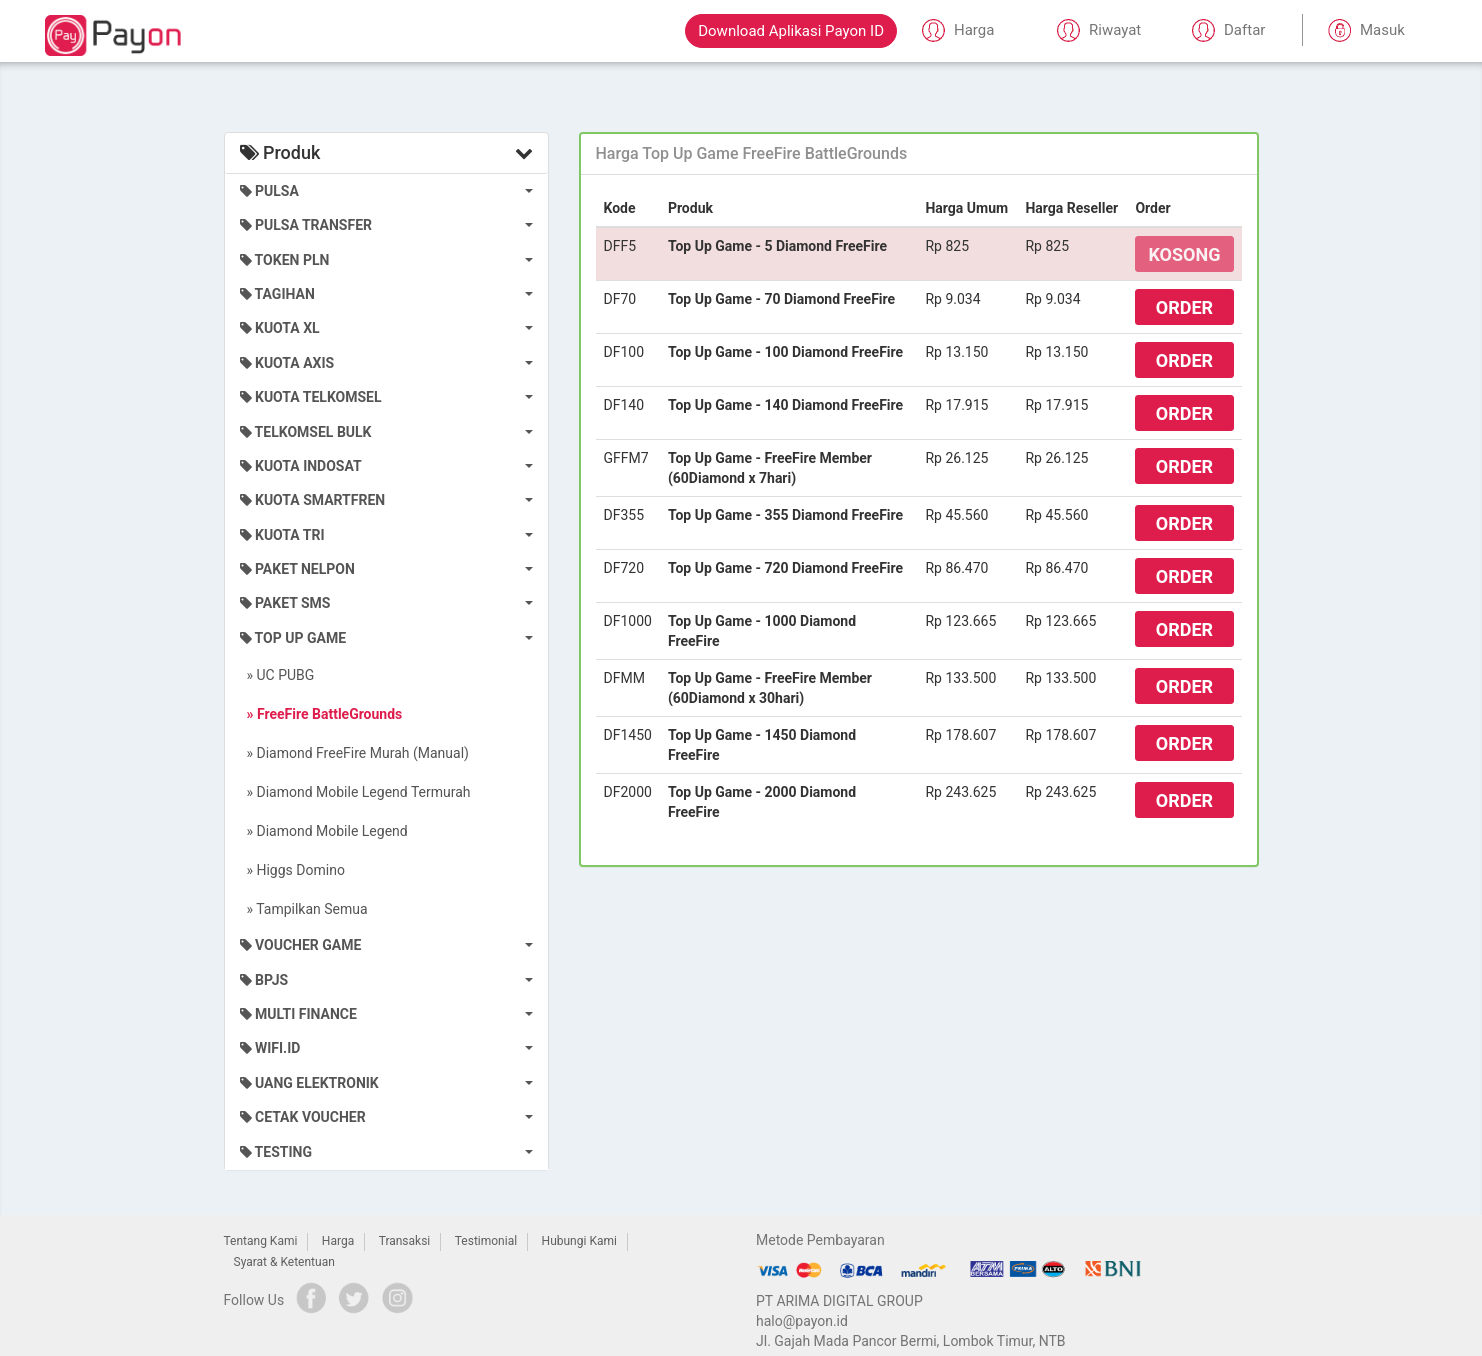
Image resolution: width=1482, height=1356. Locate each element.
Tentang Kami (261, 1241)
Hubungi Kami (579, 1241)
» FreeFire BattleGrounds (321, 714)
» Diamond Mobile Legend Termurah (355, 792)
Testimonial (486, 1241)
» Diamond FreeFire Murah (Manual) (354, 753)
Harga (338, 1241)
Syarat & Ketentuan (284, 1262)
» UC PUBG (277, 675)
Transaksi (405, 1241)
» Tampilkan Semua (304, 909)
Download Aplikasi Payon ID (791, 31)
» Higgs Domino (292, 870)
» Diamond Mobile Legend (324, 831)
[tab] (919, 154)
